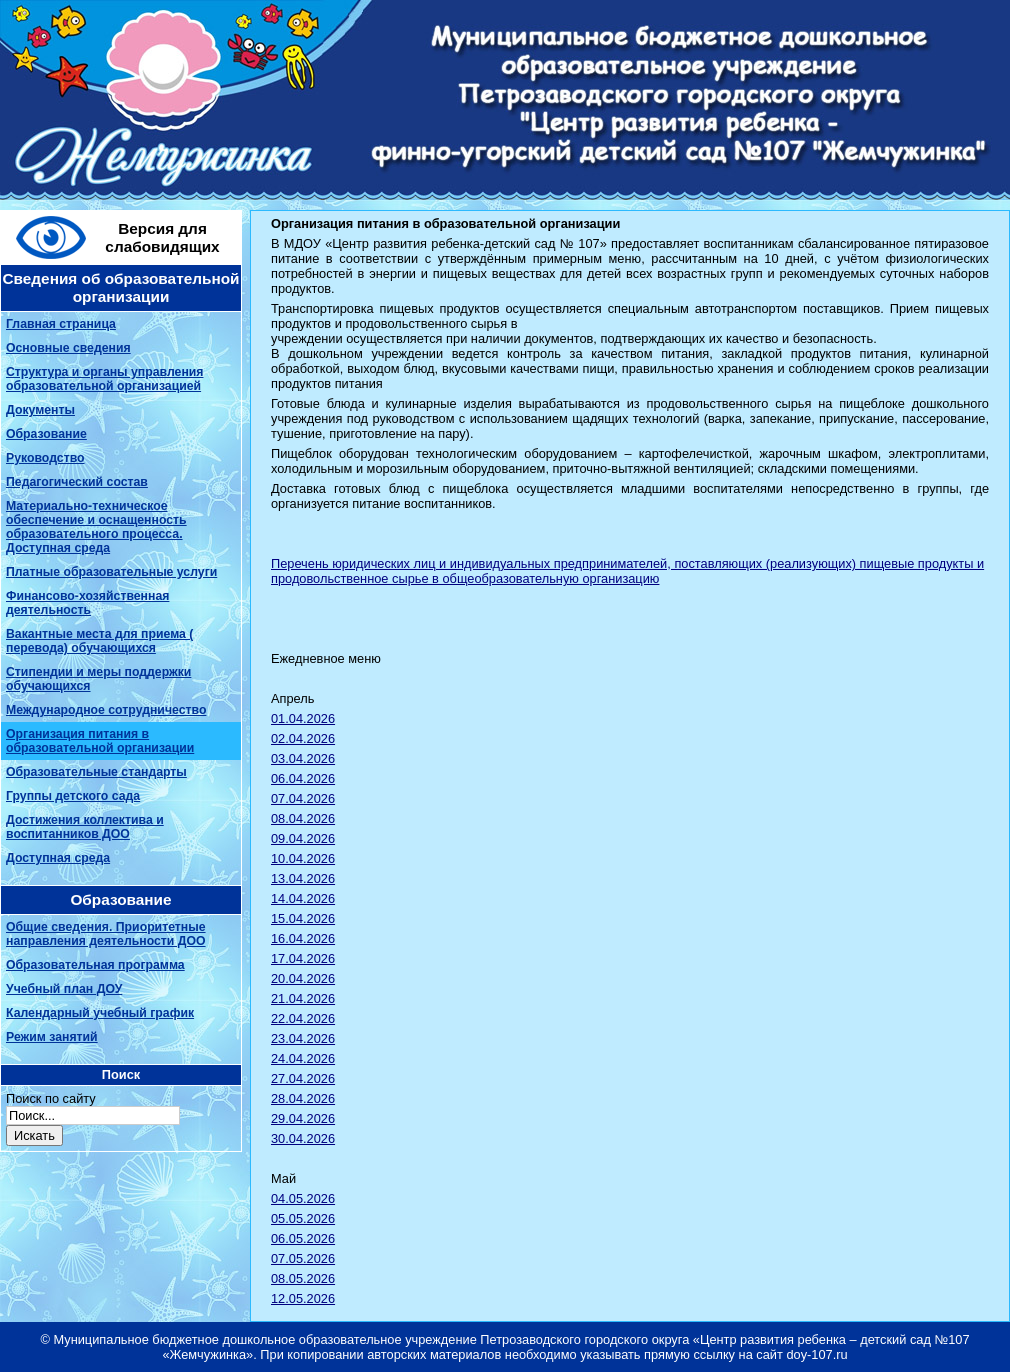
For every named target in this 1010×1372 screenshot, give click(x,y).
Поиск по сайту (51, 1098)
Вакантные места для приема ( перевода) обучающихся (99, 641)
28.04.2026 (303, 1098)
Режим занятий (52, 1037)
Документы (40, 410)
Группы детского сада (73, 796)
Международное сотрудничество (106, 710)
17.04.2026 (303, 958)
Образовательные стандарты (96, 772)
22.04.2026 (303, 1018)
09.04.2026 (303, 838)
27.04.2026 (303, 1078)
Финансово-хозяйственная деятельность (87, 603)
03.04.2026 (303, 758)
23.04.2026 (303, 1038)
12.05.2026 (303, 1298)
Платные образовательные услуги (111, 572)
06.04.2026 (303, 778)
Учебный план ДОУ (64, 989)
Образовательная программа (95, 965)
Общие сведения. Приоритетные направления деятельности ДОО (106, 934)
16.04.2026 (303, 938)
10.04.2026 (303, 858)
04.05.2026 (303, 1198)
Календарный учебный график (100, 1013)
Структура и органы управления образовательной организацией (104, 379)
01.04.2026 (303, 718)
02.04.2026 (303, 738)
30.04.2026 (303, 1138)
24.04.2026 (303, 1058)
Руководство (45, 458)
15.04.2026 (303, 918)
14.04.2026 (303, 898)
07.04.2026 (303, 798)
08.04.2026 (303, 818)
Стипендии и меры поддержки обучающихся (98, 679)
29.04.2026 (303, 1118)
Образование (46, 434)
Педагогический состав (77, 482)
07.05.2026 (303, 1258)
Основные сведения (68, 348)
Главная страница (61, 324)
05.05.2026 (303, 1218)
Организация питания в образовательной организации (100, 741)
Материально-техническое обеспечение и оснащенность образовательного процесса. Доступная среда (96, 527)
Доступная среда (58, 858)
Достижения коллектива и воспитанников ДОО (85, 827)
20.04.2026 (303, 978)
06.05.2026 (303, 1238)
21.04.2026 (303, 998)
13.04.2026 (303, 878)
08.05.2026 (303, 1278)
